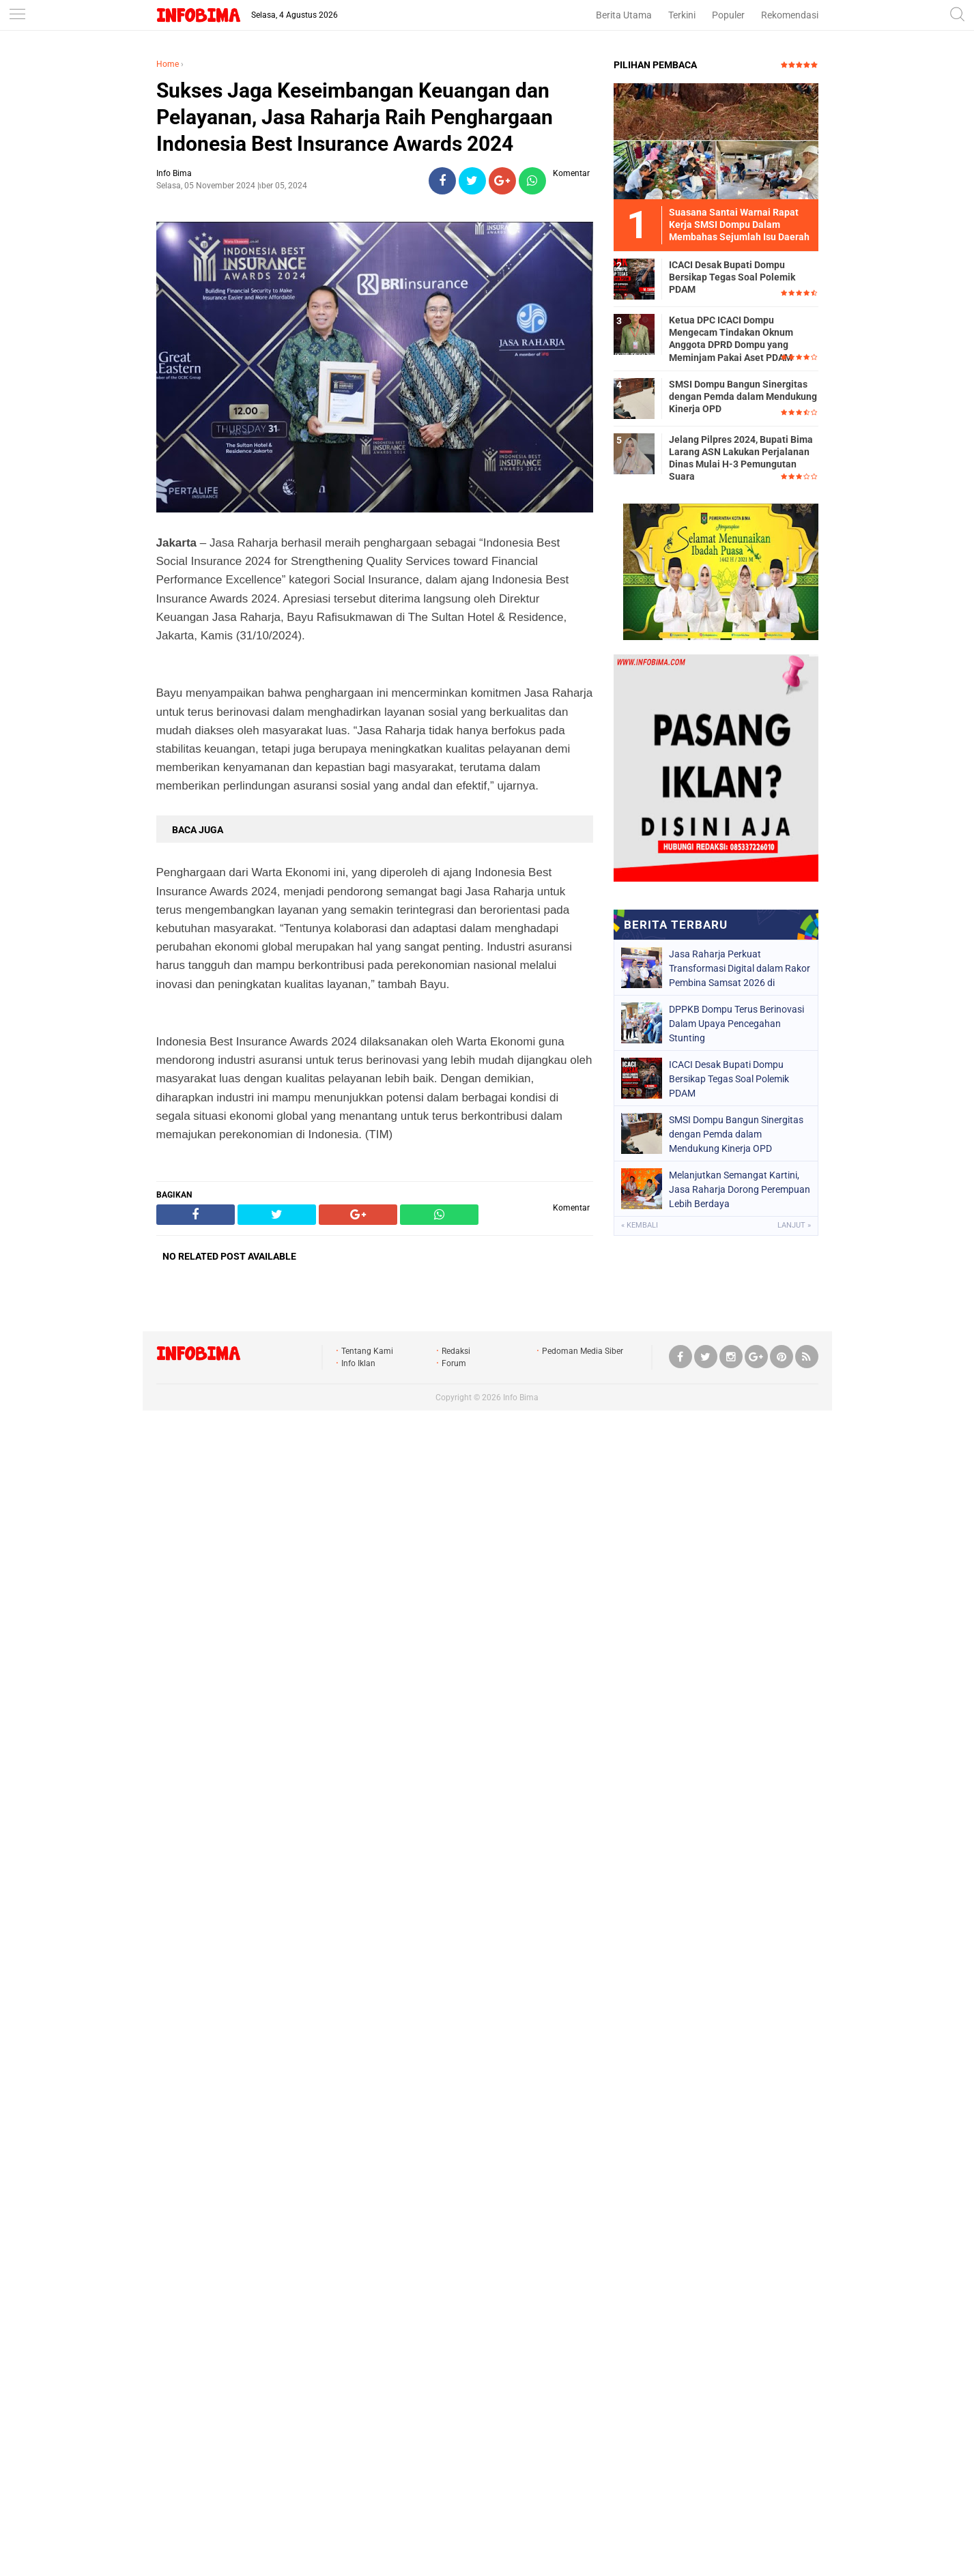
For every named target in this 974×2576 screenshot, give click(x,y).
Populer (728, 15)
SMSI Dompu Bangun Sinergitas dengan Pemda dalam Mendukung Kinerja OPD (743, 396)
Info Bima (521, 1397)
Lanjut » (794, 1225)
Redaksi (456, 1351)
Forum (454, 1363)
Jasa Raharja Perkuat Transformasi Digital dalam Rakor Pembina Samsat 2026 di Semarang (739, 968)
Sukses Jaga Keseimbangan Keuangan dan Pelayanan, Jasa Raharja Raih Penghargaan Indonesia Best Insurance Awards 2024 (354, 117)
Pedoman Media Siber (582, 1351)
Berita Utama (624, 15)
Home (167, 64)
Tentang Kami (367, 1351)
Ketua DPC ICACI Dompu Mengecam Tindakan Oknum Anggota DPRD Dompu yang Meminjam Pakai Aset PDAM (731, 339)
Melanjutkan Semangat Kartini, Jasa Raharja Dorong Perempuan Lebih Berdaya (739, 1189)
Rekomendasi (789, 15)
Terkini (682, 15)
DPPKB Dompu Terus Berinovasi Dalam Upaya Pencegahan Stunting (736, 1023)
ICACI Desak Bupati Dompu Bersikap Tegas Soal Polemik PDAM (732, 277)
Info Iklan (358, 1363)
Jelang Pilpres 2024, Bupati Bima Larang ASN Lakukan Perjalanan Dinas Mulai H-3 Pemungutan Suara (741, 458)
